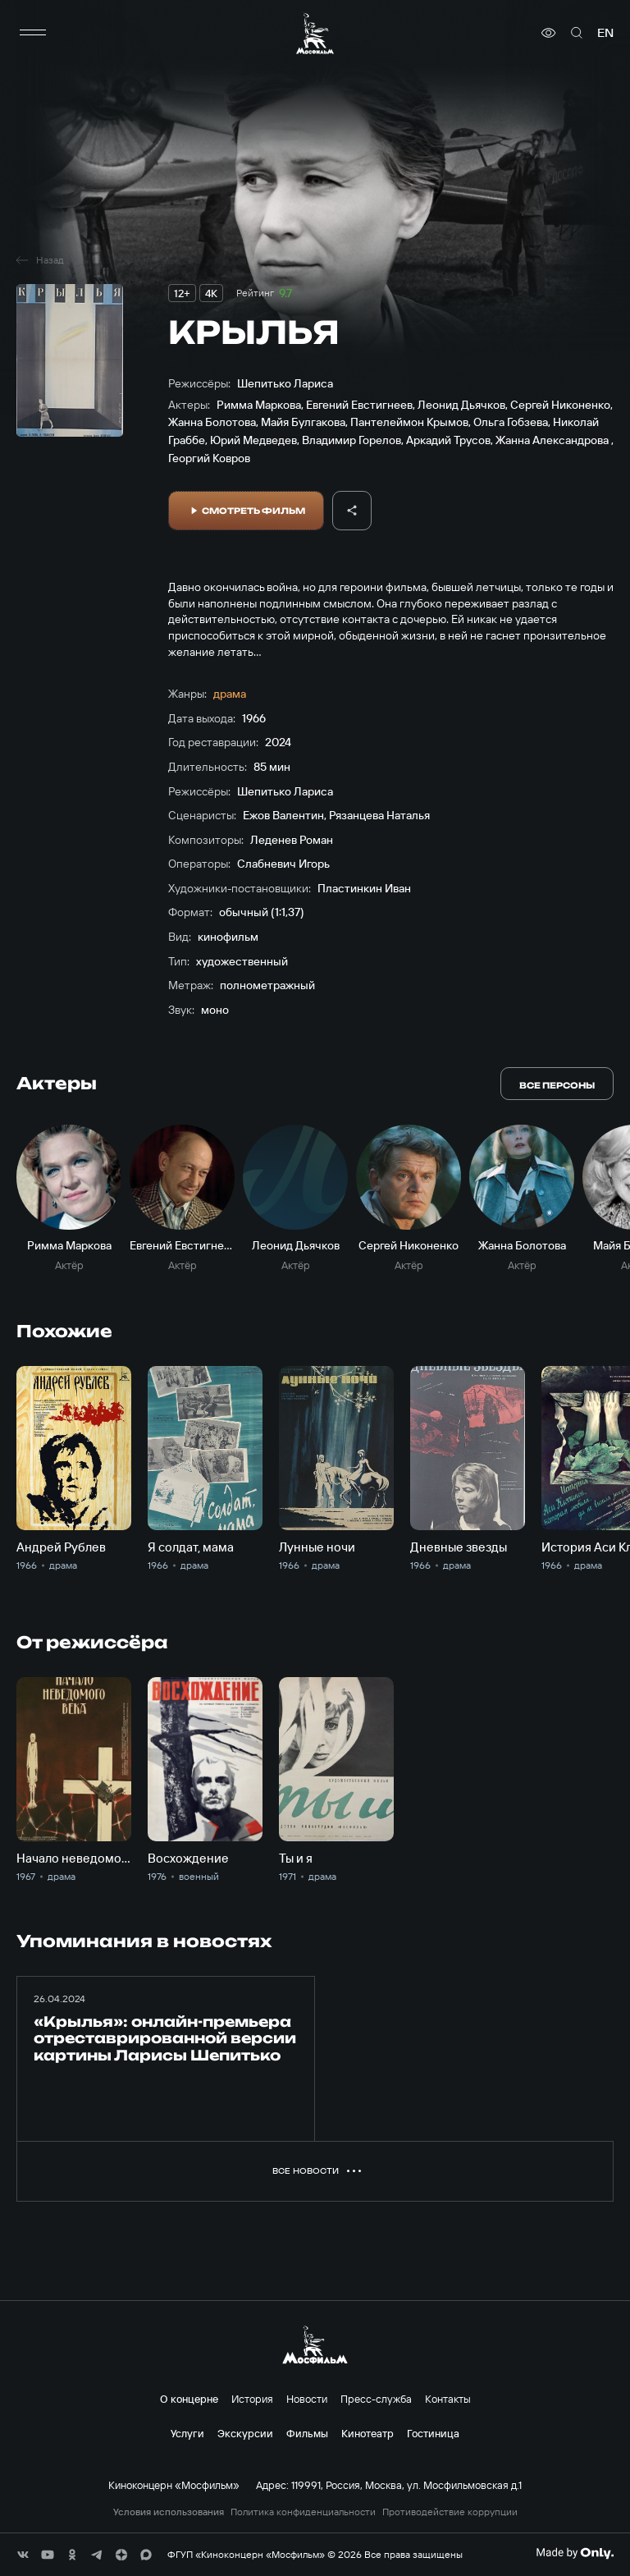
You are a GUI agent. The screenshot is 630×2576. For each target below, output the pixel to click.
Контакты (448, 2398)
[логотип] (315, 33)
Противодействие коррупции (450, 2512)
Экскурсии (245, 2433)
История (252, 2398)
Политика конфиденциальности (303, 2512)
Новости (306, 2398)
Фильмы (307, 2433)
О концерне (189, 2398)
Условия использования (168, 2512)
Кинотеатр (367, 2433)
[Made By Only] (575, 2553)
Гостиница (433, 2433)
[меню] (32, 32)
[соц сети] (23, 2554)
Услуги (187, 2433)
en (605, 32)
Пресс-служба (376, 2398)
